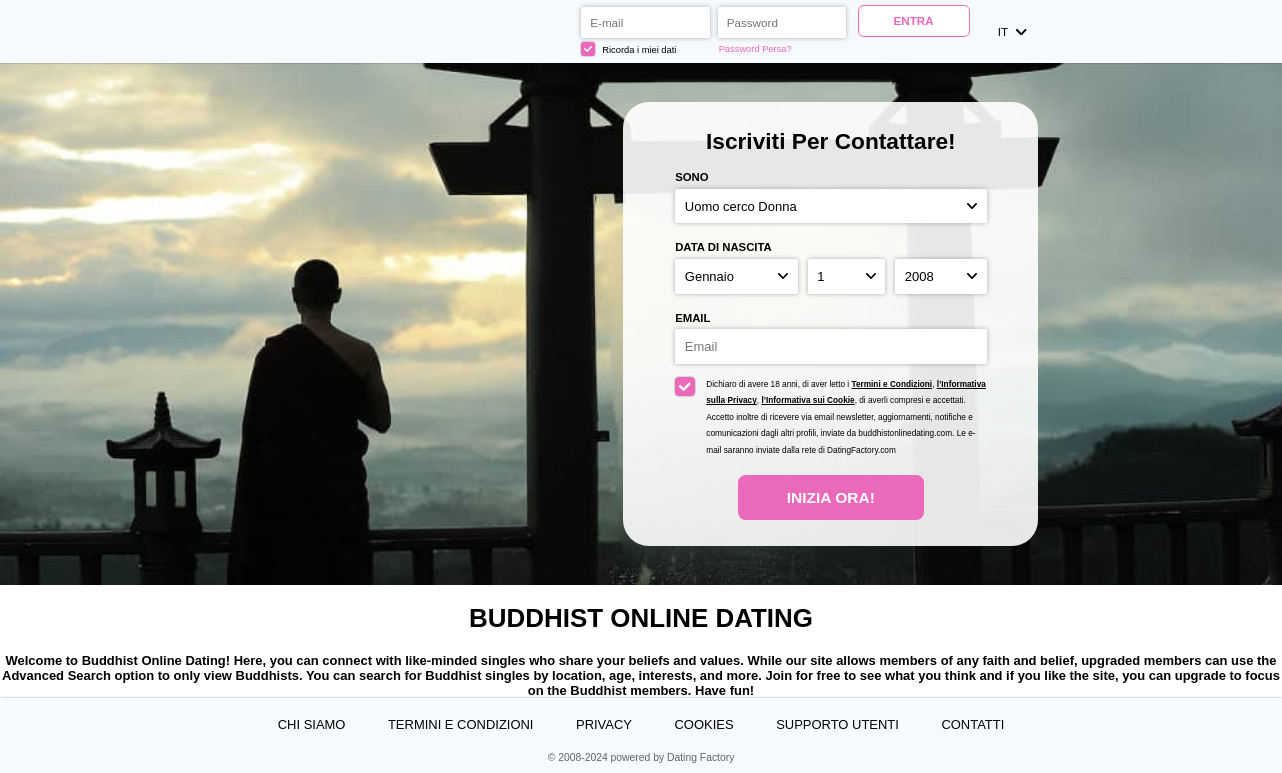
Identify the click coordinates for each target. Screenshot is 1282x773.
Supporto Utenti (837, 724)
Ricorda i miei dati (628, 49)
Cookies (704, 724)
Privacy (604, 724)
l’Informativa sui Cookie (807, 400)
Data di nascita (723, 247)
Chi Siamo (312, 724)
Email (692, 318)
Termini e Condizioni (891, 384)
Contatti (972, 724)
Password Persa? (755, 49)
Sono (691, 177)
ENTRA (914, 20)
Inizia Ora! (831, 497)
